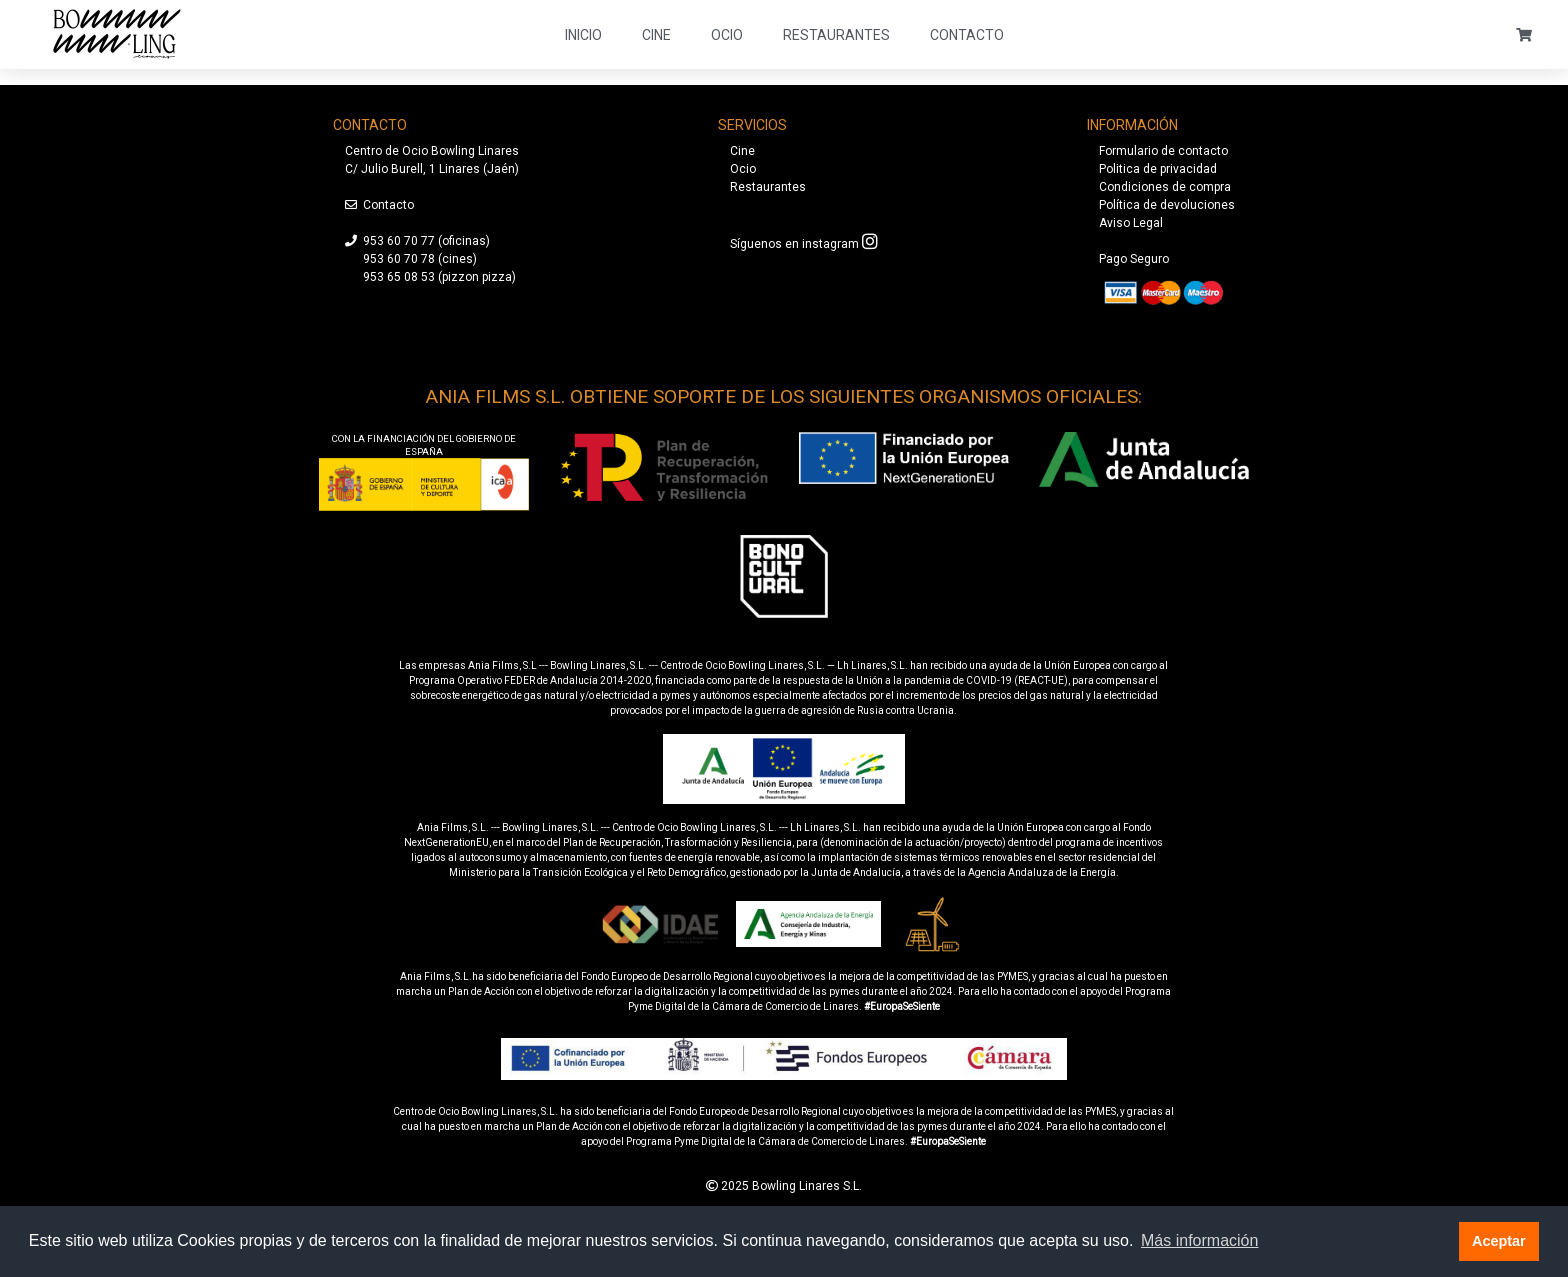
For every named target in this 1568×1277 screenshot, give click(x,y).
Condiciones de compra (1165, 187)
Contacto (967, 35)
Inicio (583, 35)
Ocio (727, 35)
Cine (656, 35)
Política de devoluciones (1167, 205)
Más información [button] (1199, 1240)
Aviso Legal (1131, 223)
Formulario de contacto (1163, 151)
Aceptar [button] (1499, 1241)
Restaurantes (836, 35)
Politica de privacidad (1158, 169)
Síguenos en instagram (794, 244)
